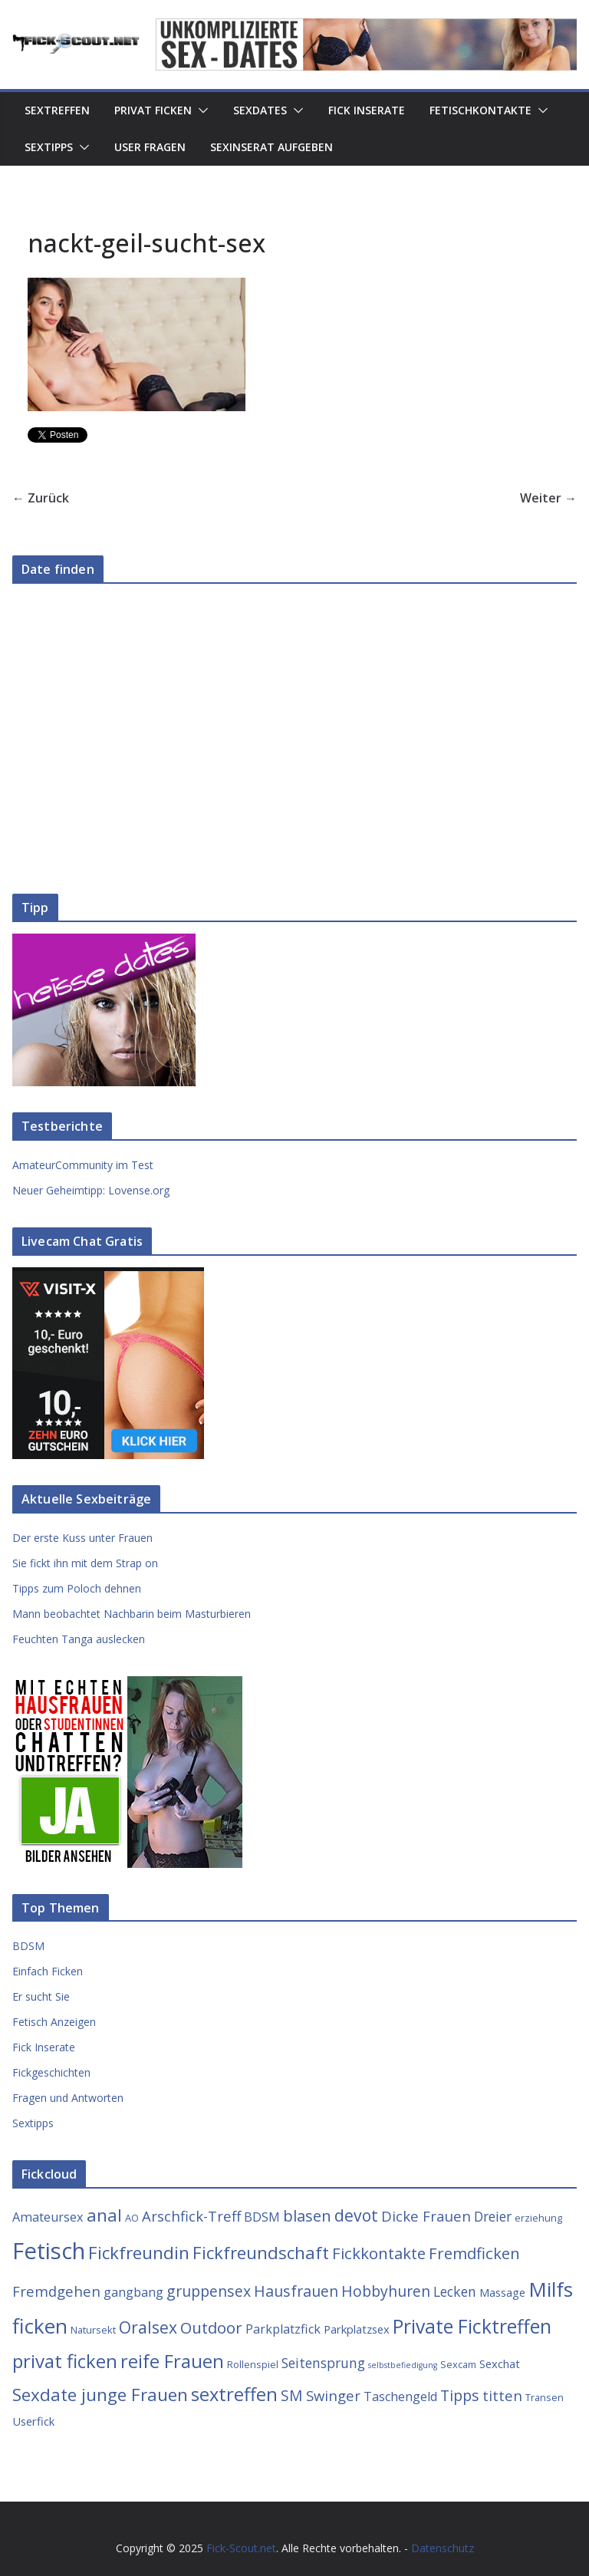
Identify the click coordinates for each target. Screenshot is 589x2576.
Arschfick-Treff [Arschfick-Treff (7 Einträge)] (191, 2215)
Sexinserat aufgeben (271, 147)
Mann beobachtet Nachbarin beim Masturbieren (131, 1613)
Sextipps (49, 147)
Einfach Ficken (47, 1971)
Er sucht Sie (41, 1996)
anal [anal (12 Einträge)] (104, 2215)
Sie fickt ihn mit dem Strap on (85, 1563)
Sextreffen (57, 110)
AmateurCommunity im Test (82, 1165)
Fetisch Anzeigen (54, 2021)
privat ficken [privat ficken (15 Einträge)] (64, 2360)
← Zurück (40, 497)
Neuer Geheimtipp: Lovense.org (90, 1190)
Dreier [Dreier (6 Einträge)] (493, 2216)
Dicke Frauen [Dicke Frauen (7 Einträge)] (426, 2215)
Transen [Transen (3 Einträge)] (544, 2397)
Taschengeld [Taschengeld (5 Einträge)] (400, 2396)
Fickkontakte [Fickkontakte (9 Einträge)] (379, 2253)
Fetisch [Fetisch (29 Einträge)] (48, 2250)
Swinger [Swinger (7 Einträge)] (333, 2395)
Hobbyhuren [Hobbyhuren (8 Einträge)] (385, 2291)
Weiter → (548, 497)
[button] (200, 110)
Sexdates (260, 110)
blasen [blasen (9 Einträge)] (307, 2215)
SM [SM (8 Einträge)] (292, 2395)
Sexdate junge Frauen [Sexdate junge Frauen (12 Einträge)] (100, 2394)
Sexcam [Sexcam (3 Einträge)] (458, 2364)
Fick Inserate (366, 110)
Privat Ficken (153, 110)
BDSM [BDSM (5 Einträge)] (262, 2217)
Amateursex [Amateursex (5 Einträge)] (48, 2217)
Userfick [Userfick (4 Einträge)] (33, 2421)
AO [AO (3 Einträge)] (132, 2218)
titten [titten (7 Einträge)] (502, 2395)
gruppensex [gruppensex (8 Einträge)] (208, 2291)
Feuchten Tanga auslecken (78, 1639)
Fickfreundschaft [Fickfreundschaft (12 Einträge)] (260, 2253)
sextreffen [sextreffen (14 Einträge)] (234, 2394)
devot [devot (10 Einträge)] (356, 2215)
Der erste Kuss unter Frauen (82, 1537)
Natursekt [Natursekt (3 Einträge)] (93, 2330)
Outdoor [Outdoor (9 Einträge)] (211, 2327)
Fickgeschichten (51, 2072)
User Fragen (150, 147)
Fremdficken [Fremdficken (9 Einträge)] (474, 2253)
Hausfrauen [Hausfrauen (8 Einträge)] (296, 2291)
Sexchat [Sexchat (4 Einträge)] (499, 2363)
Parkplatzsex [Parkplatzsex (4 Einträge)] (357, 2329)
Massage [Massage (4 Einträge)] (502, 2292)
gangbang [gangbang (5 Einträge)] (133, 2292)
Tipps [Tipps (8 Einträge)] (459, 2395)
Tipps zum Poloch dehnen (76, 1588)
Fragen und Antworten (67, 2097)
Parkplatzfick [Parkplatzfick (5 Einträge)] (283, 2329)
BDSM (28, 1946)
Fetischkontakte (480, 110)
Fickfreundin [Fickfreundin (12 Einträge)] (138, 2253)
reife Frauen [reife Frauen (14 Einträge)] (172, 2361)
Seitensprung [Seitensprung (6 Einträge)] (323, 2363)
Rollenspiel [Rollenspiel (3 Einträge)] (252, 2364)
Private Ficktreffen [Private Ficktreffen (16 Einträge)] (472, 2326)
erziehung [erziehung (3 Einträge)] (538, 2218)
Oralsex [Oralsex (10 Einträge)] (148, 2327)
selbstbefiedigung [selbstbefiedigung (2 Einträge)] (402, 2365)
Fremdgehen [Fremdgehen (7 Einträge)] (56, 2291)
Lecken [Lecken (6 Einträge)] (454, 2291)
